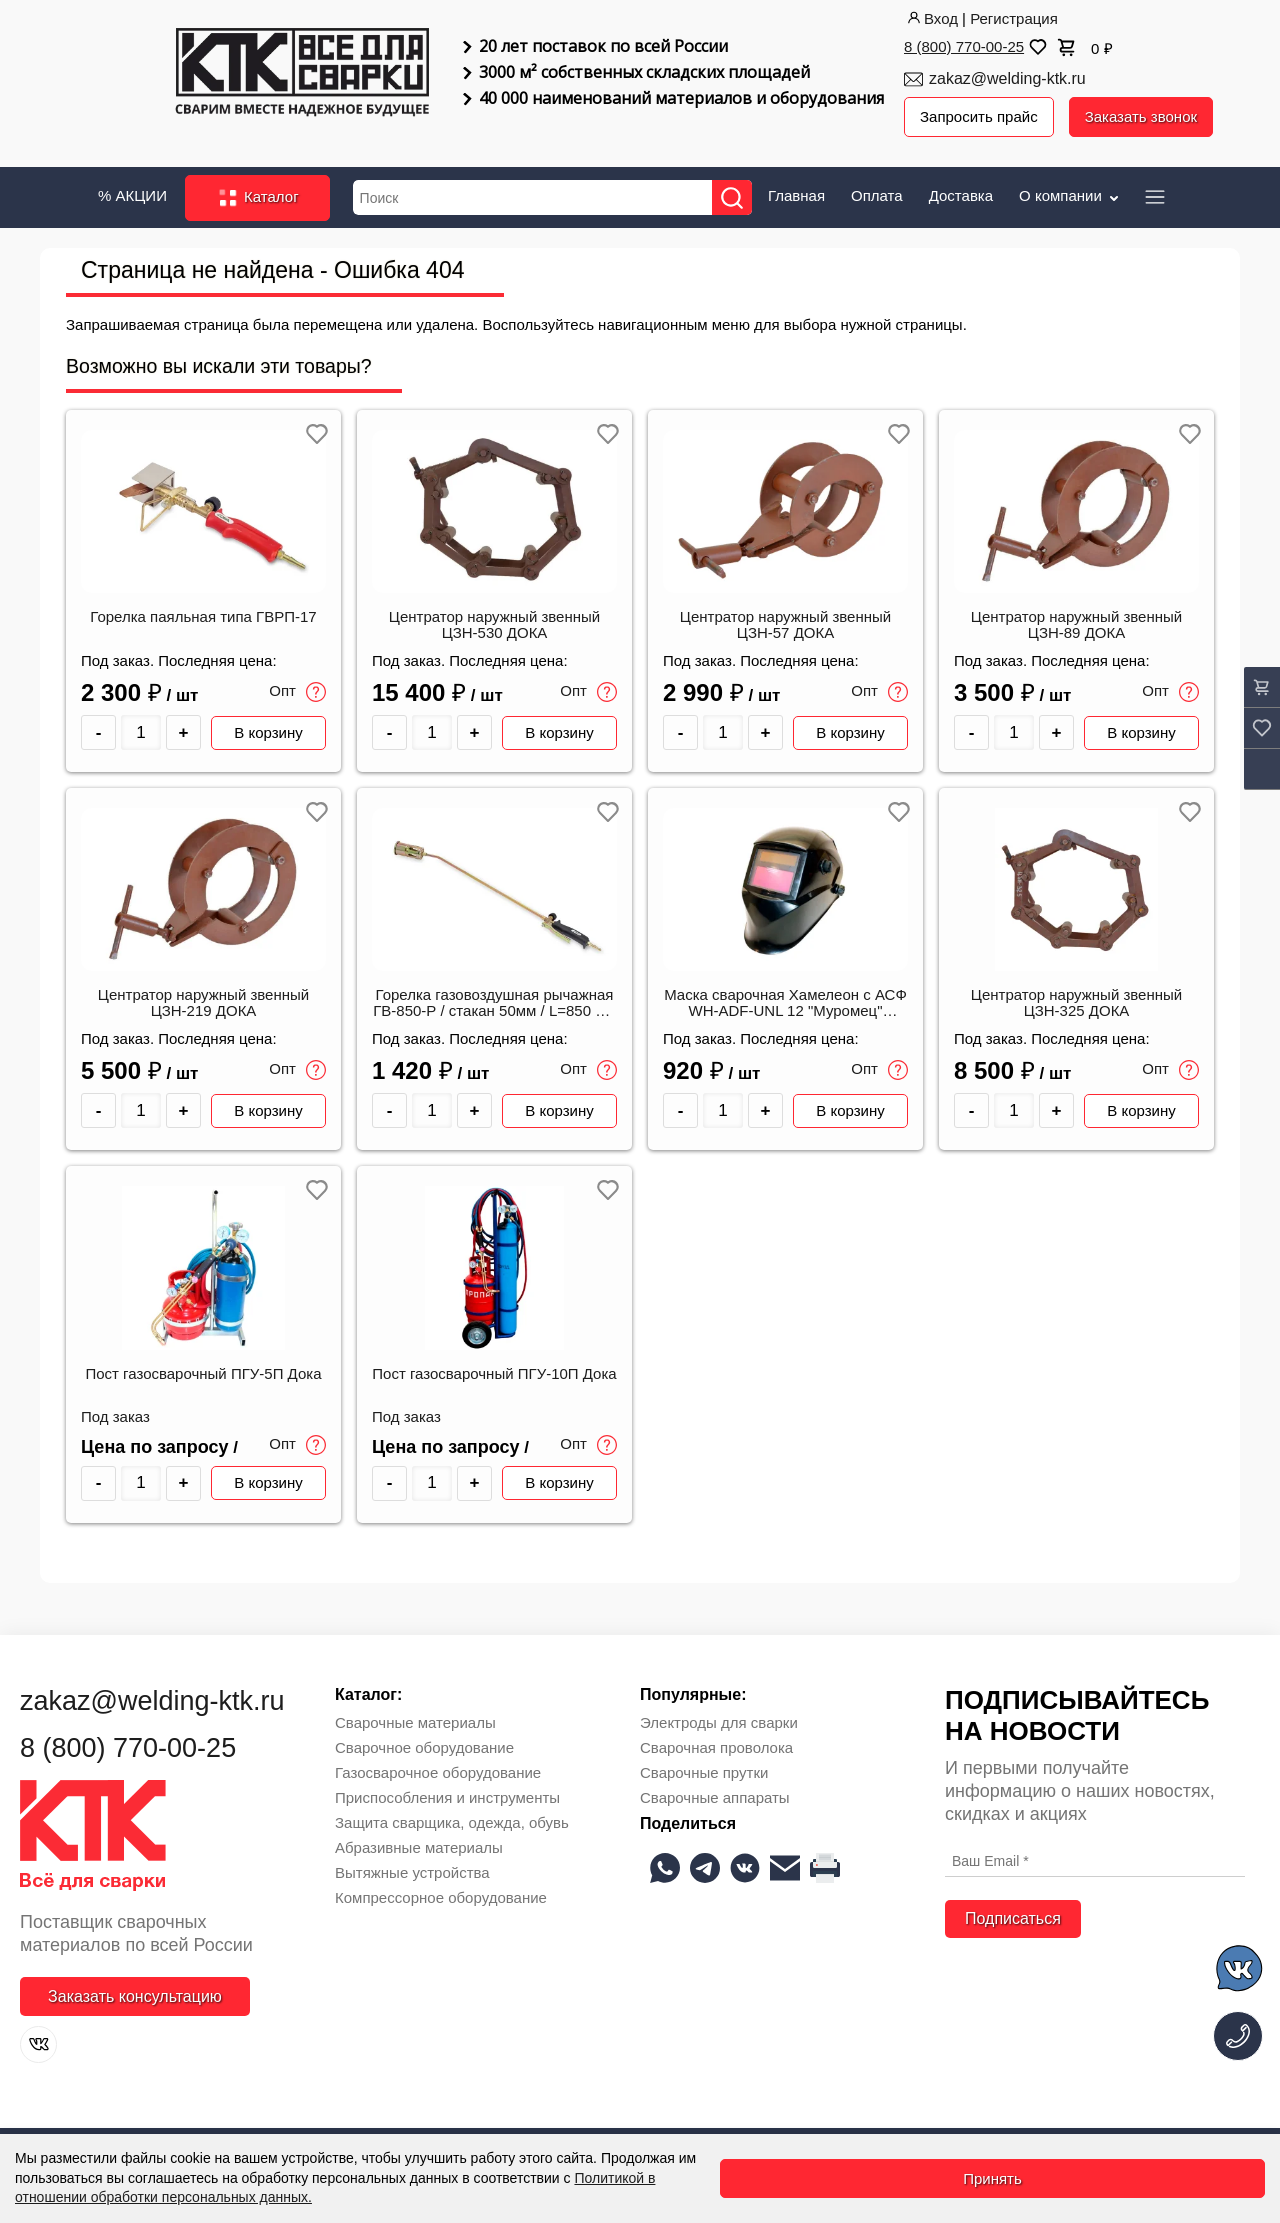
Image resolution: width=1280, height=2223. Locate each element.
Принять (992, 2178)
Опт (297, 692)
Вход (931, 18)
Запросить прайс (979, 116)
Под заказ (115, 1417)
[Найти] (732, 197)
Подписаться (1013, 1918)
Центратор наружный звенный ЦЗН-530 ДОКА (494, 625)
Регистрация (1014, 18)
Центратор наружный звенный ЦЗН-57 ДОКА (785, 625)
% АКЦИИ (132, 195)
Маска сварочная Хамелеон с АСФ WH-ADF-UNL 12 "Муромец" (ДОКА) (785, 1003)
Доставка (961, 195)
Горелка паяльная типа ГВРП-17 (203, 617)
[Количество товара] (141, 732)
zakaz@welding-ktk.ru (1007, 78)
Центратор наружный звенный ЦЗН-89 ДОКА (1076, 625)
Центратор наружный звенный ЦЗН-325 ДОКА (1076, 1003)
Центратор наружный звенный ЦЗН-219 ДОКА (203, 1003)
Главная (796, 195)
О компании (1070, 195)
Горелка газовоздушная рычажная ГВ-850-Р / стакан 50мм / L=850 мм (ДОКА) (494, 1003)
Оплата (877, 195)
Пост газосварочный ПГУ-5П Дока (203, 1374)
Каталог (257, 198)
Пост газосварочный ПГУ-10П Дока (494, 1374)
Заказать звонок (1141, 116)
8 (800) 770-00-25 (964, 46)
